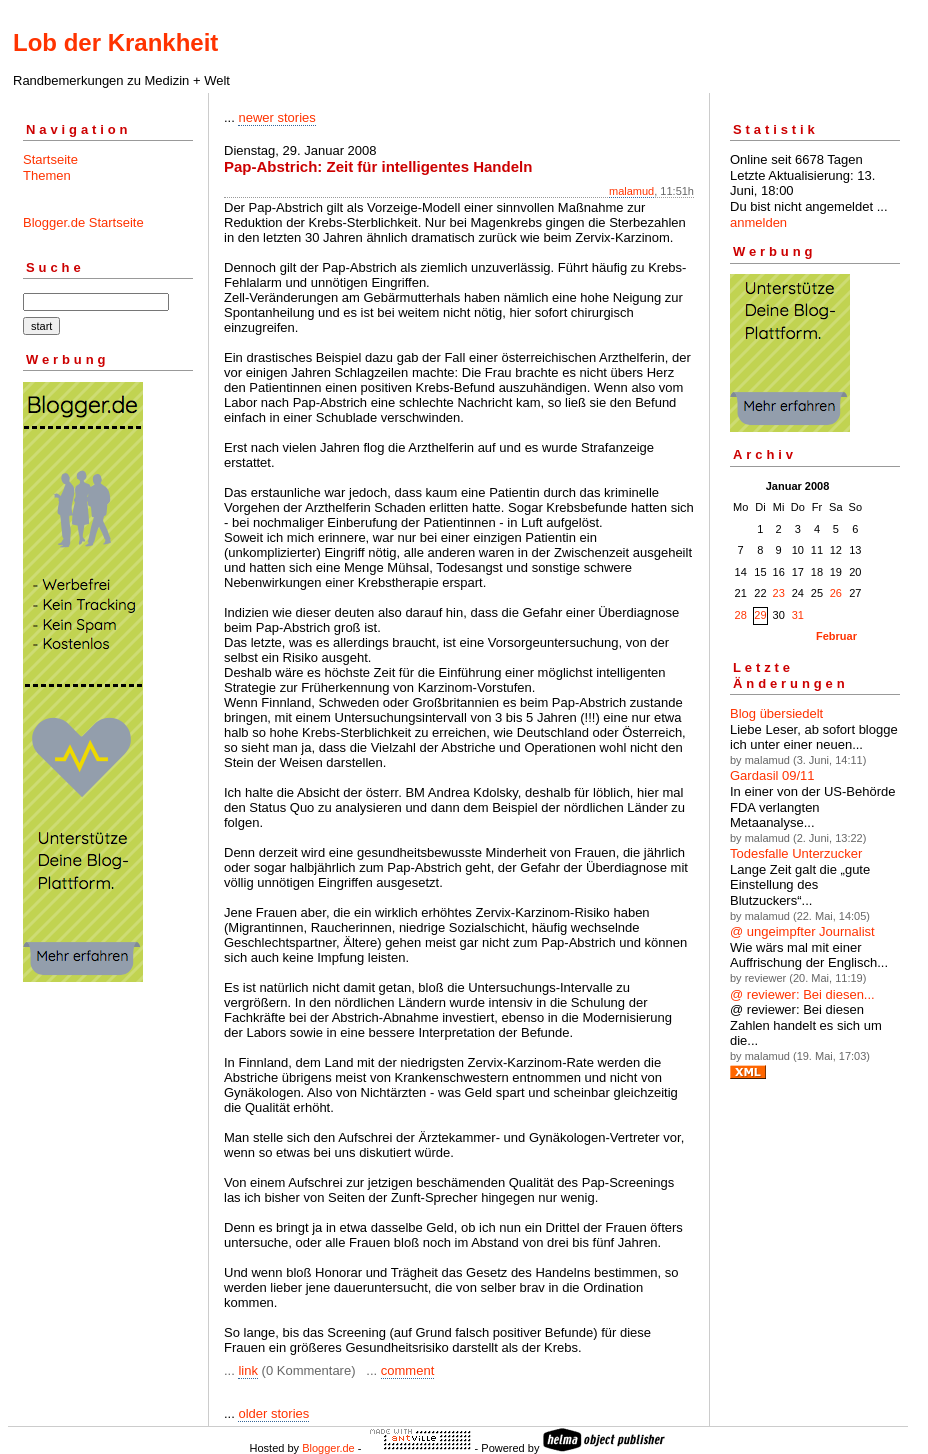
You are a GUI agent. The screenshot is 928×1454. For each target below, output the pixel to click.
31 (798, 615)
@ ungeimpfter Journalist (802, 931)
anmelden (758, 222)
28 (741, 615)
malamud (631, 191)
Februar (836, 636)
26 (836, 593)
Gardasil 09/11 (772, 775)
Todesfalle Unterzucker (796, 853)
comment (407, 1370)
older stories (273, 1413)
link (248, 1370)
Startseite (50, 159)
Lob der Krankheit (115, 42)
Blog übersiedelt (776, 713)
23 (779, 593)
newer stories (276, 117)
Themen (47, 175)
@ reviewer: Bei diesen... (802, 994)
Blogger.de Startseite (83, 222)
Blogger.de (328, 1448)
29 (760, 615)
